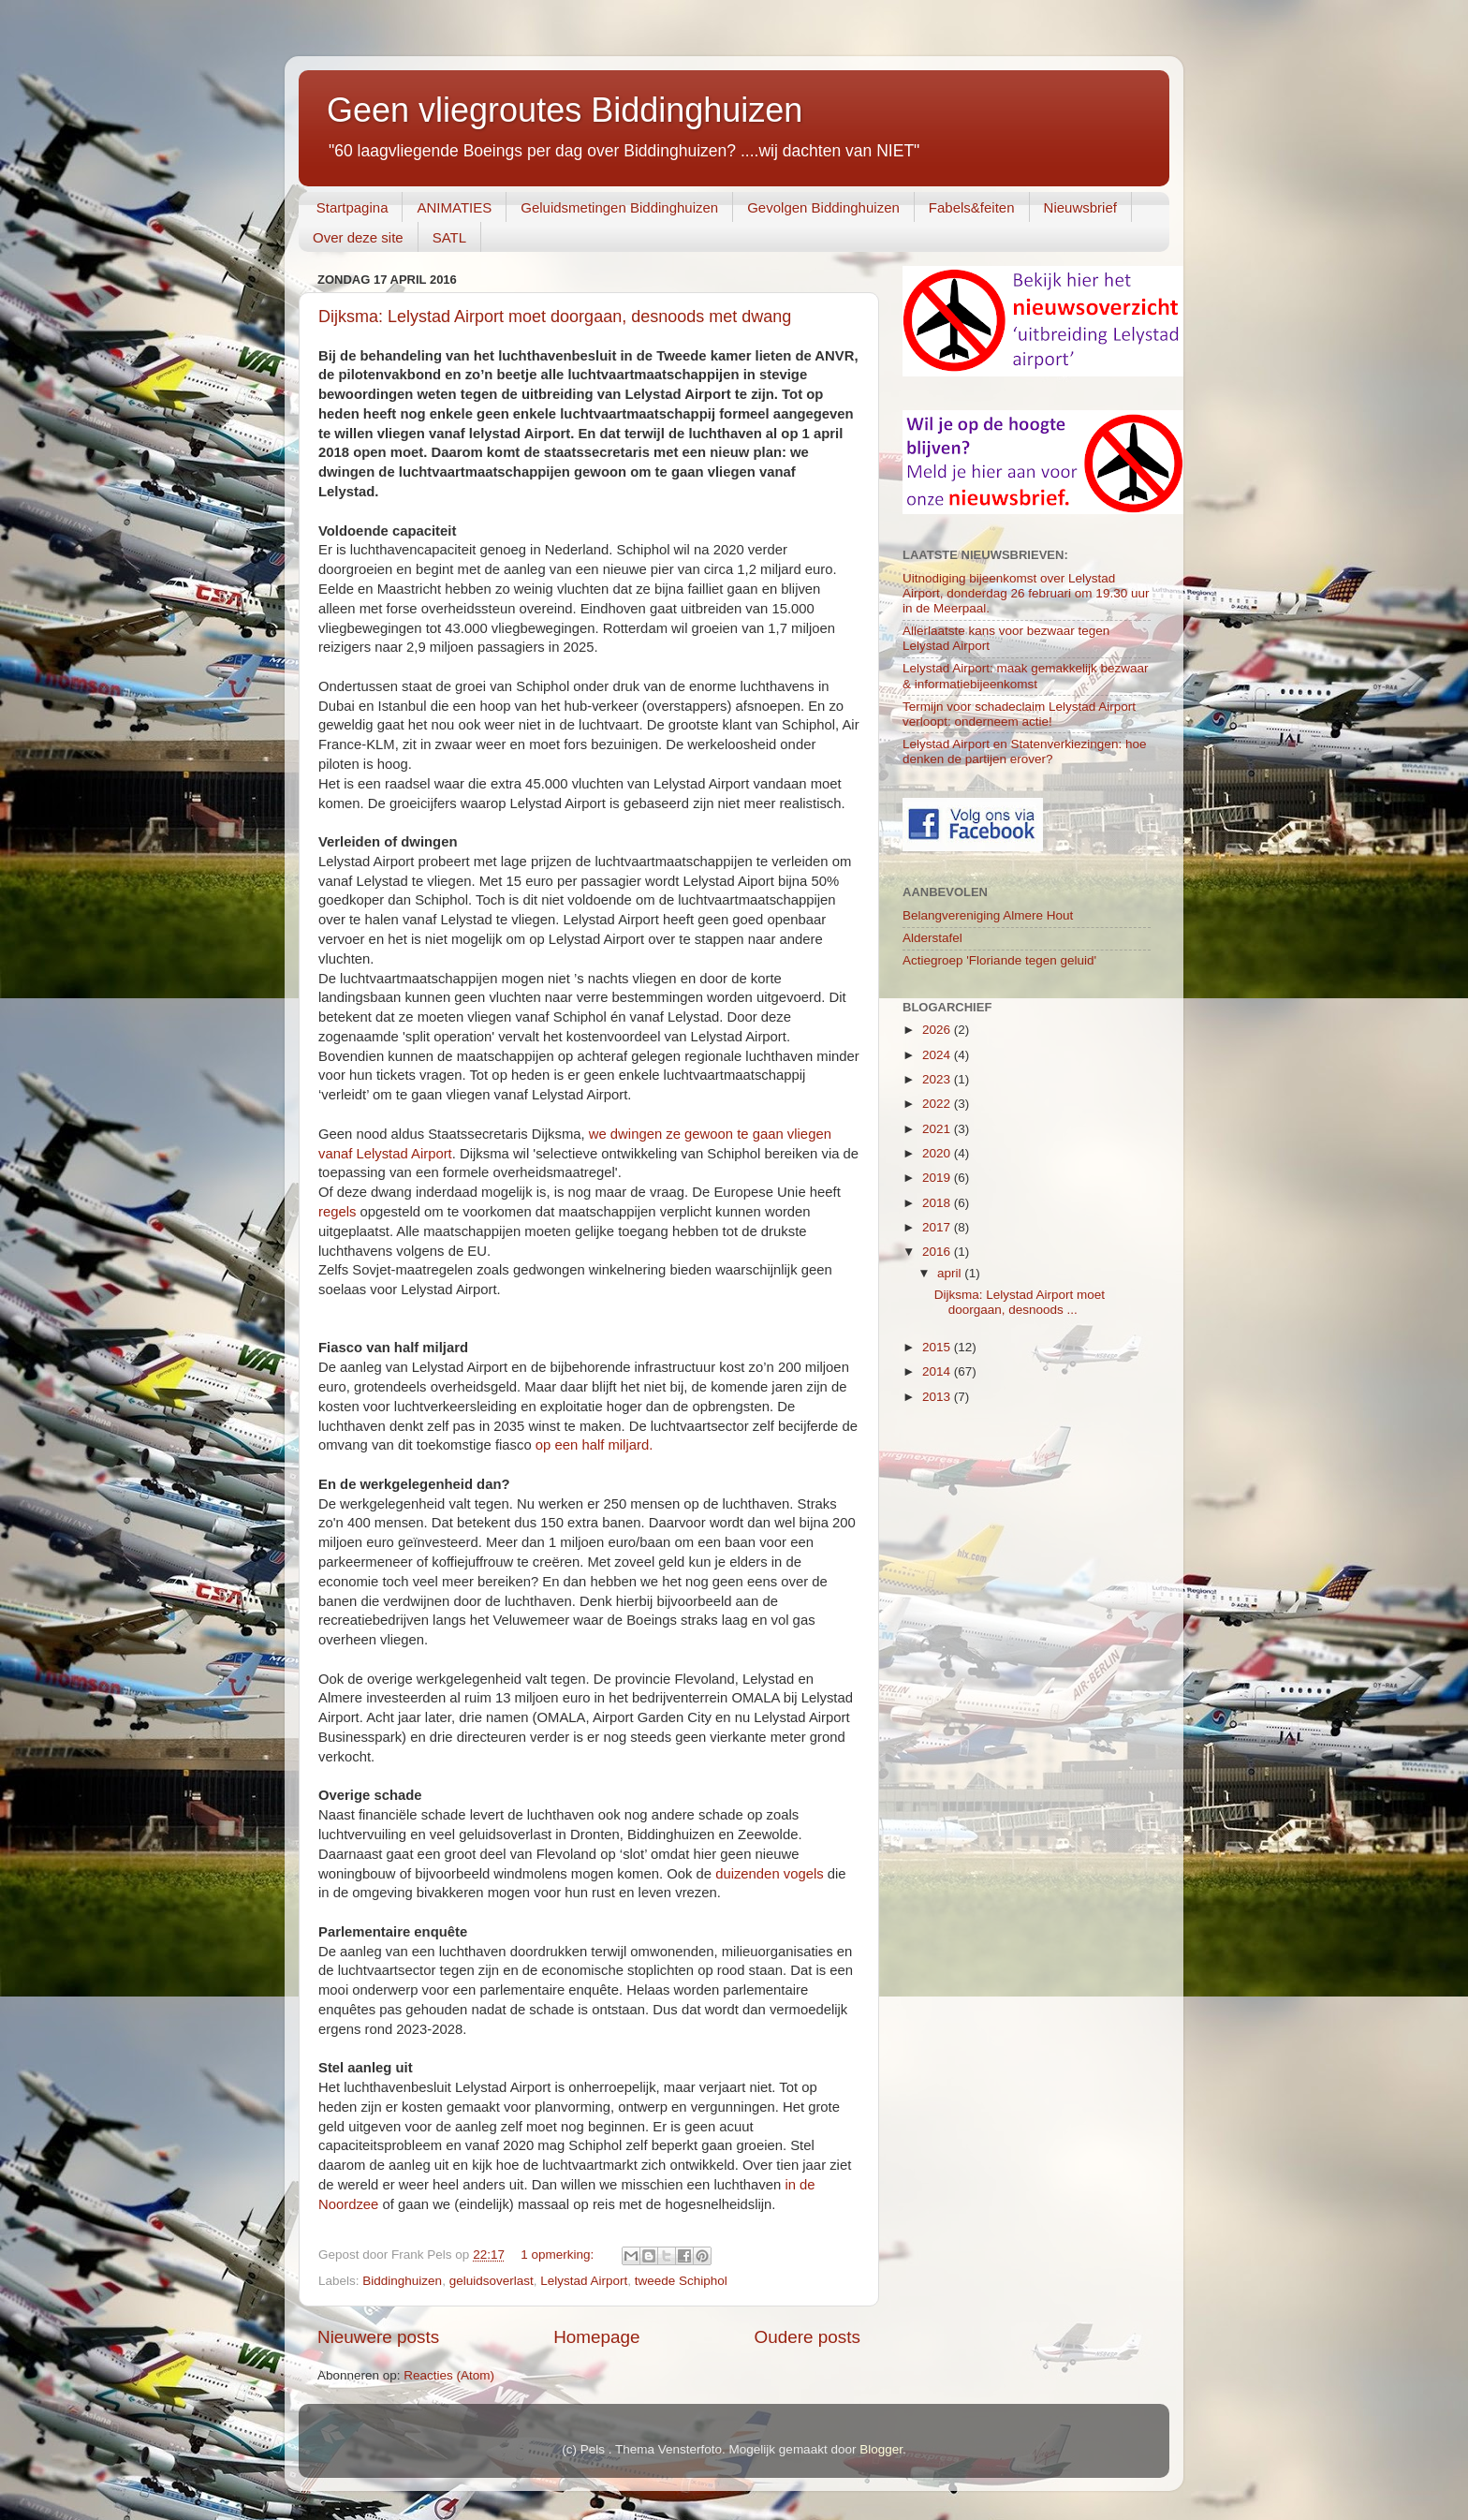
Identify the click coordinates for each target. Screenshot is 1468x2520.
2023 (938, 1079)
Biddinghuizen (402, 2281)
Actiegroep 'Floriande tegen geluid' (999, 960)
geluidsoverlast (491, 2281)
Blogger (881, 2449)
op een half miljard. (594, 1444)
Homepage (596, 2337)
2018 (938, 1203)
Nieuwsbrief (1080, 207)
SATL (449, 237)
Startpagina (352, 207)
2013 (938, 1397)
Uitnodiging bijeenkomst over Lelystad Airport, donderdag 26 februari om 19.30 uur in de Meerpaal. (1026, 593)
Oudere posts (807, 2337)
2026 (938, 1030)
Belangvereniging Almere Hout (988, 915)
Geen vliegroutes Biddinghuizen (564, 110)
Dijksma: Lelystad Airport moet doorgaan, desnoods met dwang (554, 316)
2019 (938, 1178)
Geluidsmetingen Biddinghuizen (619, 207)
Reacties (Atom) (449, 2375)
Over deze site (358, 237)
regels (337, 1211)
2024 (938, 1055)
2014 (938, 1371)
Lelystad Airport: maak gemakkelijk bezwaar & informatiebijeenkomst (1026, 675)
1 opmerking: (559, 2254)
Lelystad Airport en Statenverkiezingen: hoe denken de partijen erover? (1024, 751)
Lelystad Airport (583, 2281)
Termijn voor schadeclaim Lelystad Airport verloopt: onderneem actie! (1019, 714)
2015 (938, 1347)
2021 (938, 1129)
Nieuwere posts (378, 2337)
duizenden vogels (769, 1873)
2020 (938, 1153)
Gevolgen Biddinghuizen (823, 207)
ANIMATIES (454, 207)
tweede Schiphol (681, 2281)
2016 (938, 1252)
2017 (938, 1227)
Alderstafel (932, 938)
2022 (938, 1104)
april (950, 1273)
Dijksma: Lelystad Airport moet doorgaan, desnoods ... (1019, 1302)
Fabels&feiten (972, 207)
